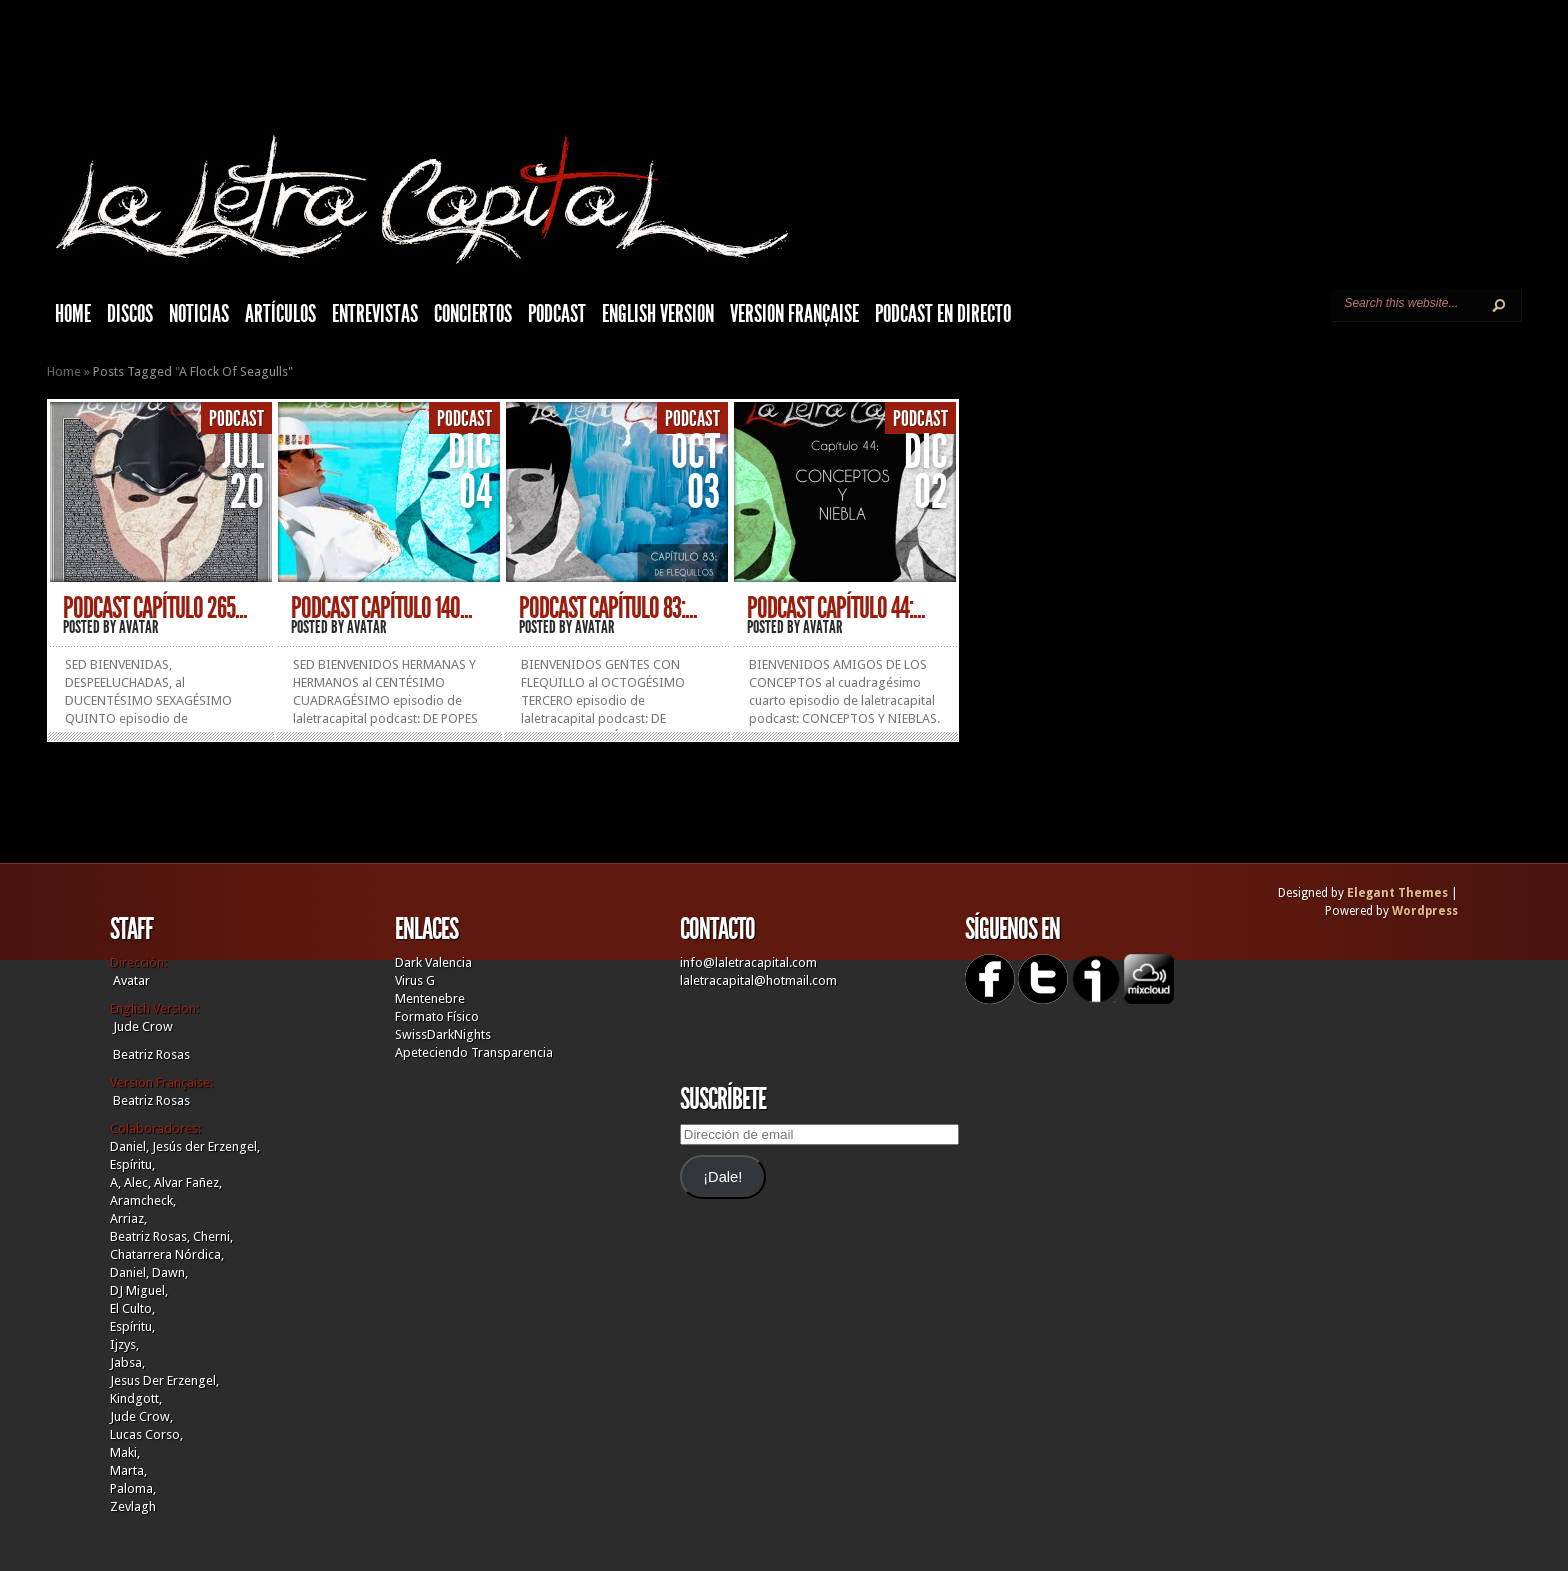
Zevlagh (133, 1506)
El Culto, (132, 1308)
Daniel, (129, 1146)
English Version (658, 314)
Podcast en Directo (943, 314)
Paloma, (133, 1488)
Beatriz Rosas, (151, 1236)
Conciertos (473, 314)
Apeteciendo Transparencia (474, 1052)
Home (64, 371)
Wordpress (1425, 911)
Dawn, (168, 1272)
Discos (130, 314)
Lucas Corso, (146, 1434)
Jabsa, (127, 1362)
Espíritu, (132, 1164)
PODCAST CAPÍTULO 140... (381, 608)
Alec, (137, 1182)
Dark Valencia (433, 962)
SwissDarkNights (443, 1034)
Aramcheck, (143, 1200)
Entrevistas (375, 314)
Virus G (415, 980)
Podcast (557, 314)
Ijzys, (124, 1344)
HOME (73, 314)
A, (115, 1182)
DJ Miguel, (139, 1290)
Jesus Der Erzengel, (164, 1380)
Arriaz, (128, 1218)
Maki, (125, 1452)
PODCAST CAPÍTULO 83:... (608, 608)
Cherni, (213, 1236)
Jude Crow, (141, 1416)
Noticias (199, 314)
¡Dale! (722, 1177)
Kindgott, (136, 1398)
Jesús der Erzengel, (206, 1146)
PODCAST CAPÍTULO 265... (155, 608)
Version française (794, 314)
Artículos (280, 314)
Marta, (128, 1470)
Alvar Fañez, (188, 1182)
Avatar (139, 627)
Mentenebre (430, 998)
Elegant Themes (1397, 893)
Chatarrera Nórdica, (167, 1254)
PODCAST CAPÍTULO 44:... (836, 608)
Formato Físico (437, 1016)
